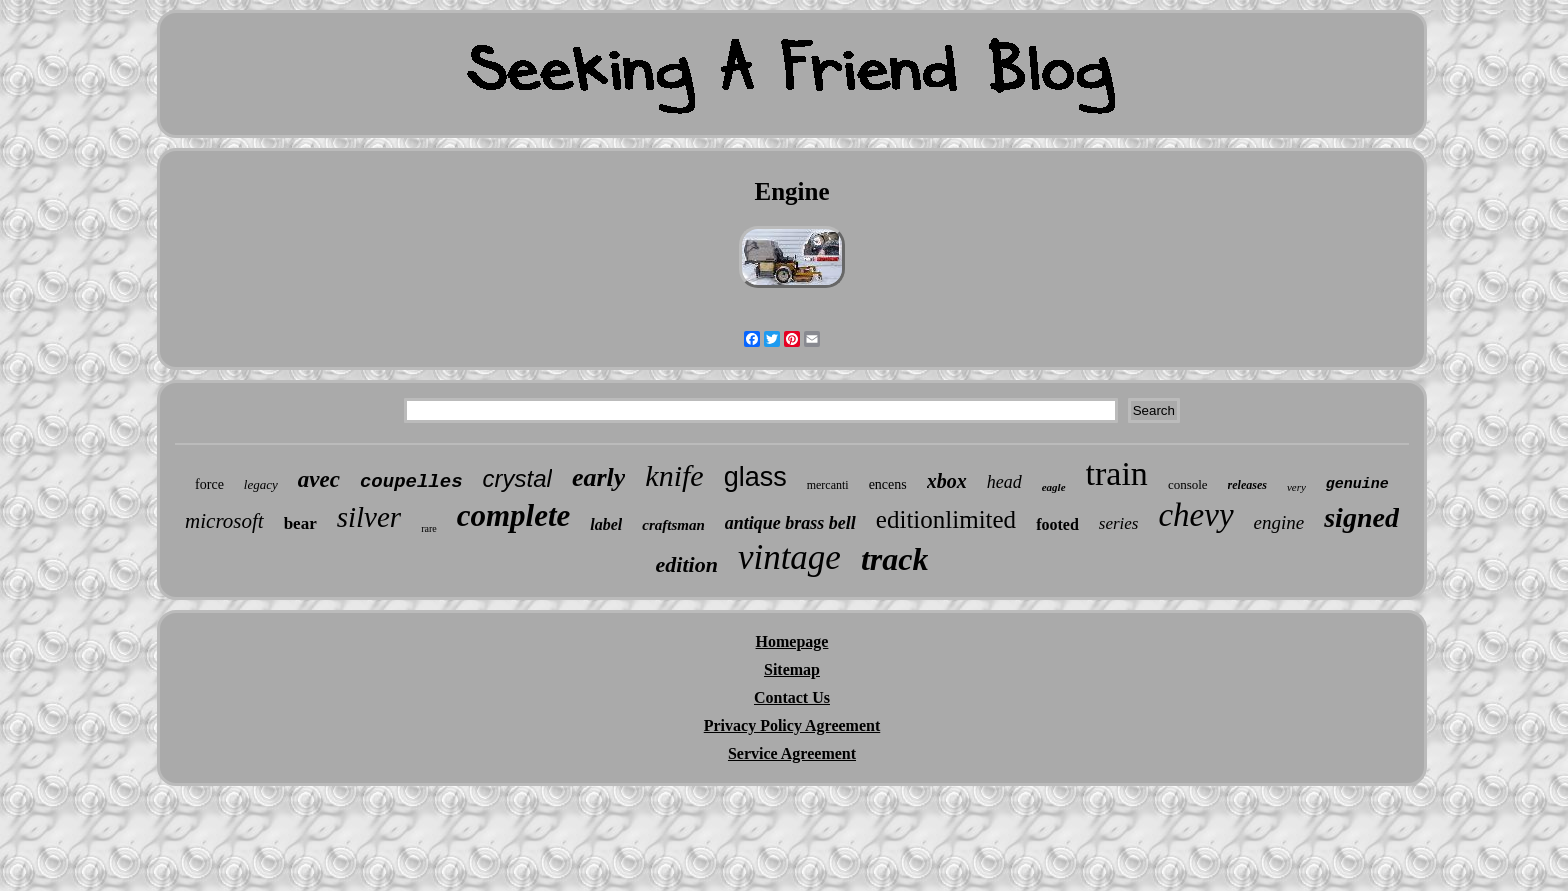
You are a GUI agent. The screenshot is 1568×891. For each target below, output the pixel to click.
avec (319, 479)
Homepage (792, 641)
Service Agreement (792, 753)
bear (300, 523)
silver (369, 517)
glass (755, 477)
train (1117, 473)
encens (888, 484)
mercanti (828, 485)
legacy (261, 484)
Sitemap (792, 669)
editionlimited (946, 519)
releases (1247, 485)
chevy (1195, 515)
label (606, 524)
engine (1279, 522)
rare (429, 528)
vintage (789, 557)
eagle (1054, 487)
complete (514, 515)
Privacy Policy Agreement (792, 725)
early (598, 477)
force (209, 484)
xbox (947, 481)
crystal (517, 478)
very (1296, 487)
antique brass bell (790, 523)
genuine (1357, 484)
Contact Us (792, 697)
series (1119, 523)
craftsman (673, 525)
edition (687, 564)
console (1188, 484)
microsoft (224, 521)
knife (674, 475)
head (1004, 482)
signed (1361, 517)
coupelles (411, 482)
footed (1057, 524)
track (895, 559)
